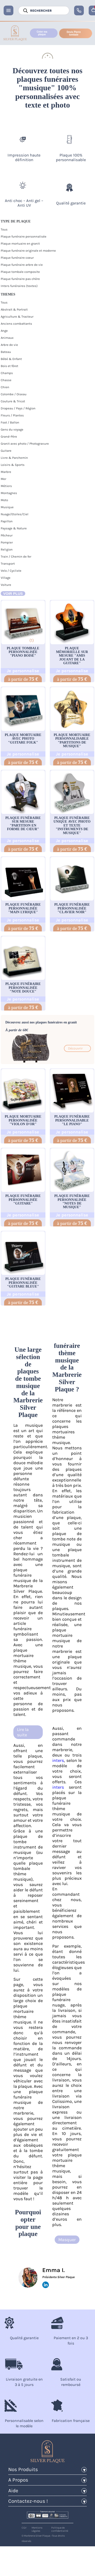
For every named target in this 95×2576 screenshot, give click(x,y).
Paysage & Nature (14, 528)
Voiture (6, 585)
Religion (7, 549)
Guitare (6, 450)
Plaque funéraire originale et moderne (28, 250)
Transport (8, 563)
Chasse (6, 380)
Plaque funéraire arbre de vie (22, 265)
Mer (3, 479)
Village (5, 578)
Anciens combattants (16, 323)
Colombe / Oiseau (13, 394)
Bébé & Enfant (11, 359)
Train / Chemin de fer (16, 556)
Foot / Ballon (10, 422)
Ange (4, 330)
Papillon (7, 521)
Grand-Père (9, 436)
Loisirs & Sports (13, 465)
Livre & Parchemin (14, 458)
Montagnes (9, 493)
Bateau (6, 352)
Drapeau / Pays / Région (18, 408)
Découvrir (75, 1048)
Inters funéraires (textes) (19, 286)
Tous (4, 229)
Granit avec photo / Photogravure (25, 443)
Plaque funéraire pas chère (20, 279)
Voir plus (13, 593)
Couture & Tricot (13, 401)
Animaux (7, 338)
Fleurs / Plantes (12, 415)
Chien (5, 387)
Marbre (6, 472)
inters (58, 1787)
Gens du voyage (12, 429)
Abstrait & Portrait (14, 309)
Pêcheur (7, 535)
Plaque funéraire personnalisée (23, 236)
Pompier (7, 542)
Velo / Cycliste (11, 570)
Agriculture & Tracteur (17, 316)
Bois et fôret (9, 366)
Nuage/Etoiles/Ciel (14, 514)
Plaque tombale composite (20, 272)
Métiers (6, 486)
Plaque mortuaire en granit (20, 243)
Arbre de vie (9, 345)
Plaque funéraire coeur (17, 257)
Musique (7, 507)
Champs (7, 373)
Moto (4, 500)
